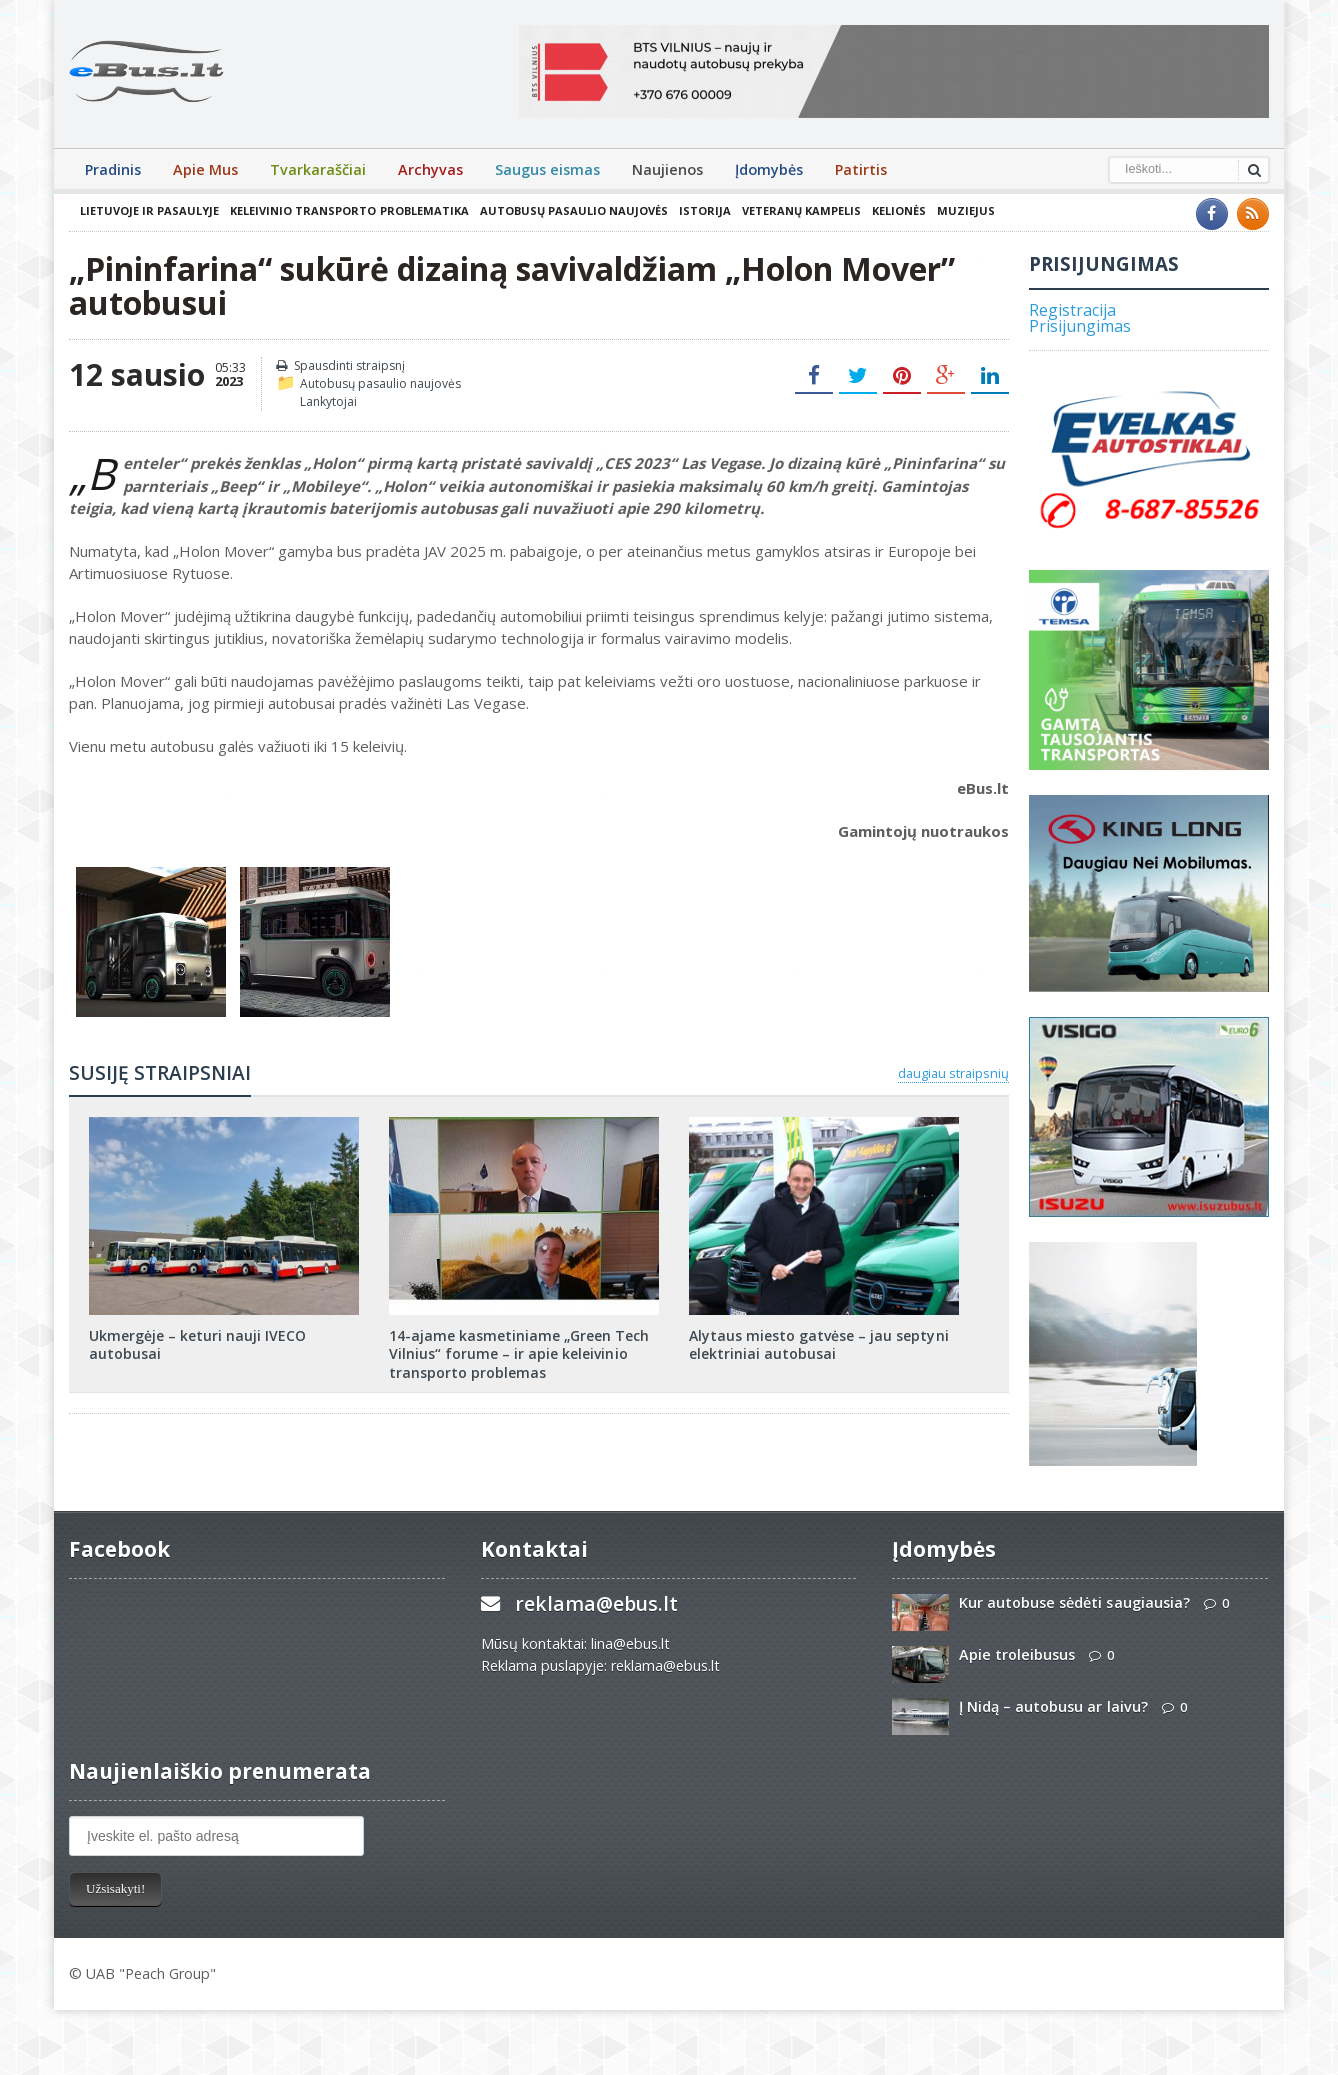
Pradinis (113, 169)
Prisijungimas (1080, 326)
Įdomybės (769, 169)
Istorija (704, 210)
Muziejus (965, 210)
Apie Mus (205, 169)
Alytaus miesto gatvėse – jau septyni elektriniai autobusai (818, 1344)
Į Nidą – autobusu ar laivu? (1053, 1706)
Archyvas (430, 169)
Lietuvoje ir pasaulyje (149, 210)
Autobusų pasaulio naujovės (573, 210)
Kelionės (898, 210)
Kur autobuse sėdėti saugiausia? (1074, 1602)
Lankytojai (328, 401)
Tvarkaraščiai (318, 169)
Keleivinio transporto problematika (349, 210)
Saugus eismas (547, 169)
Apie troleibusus (1017, 1654)
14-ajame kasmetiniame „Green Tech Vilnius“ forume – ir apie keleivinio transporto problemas (519, 1353)
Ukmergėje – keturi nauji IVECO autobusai (197, 1344)
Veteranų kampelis (800, 210)
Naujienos (667, 169)
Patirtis (861, 169)
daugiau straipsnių (953, 1073)
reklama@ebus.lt (596, 1603)
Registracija (1072, 310)
